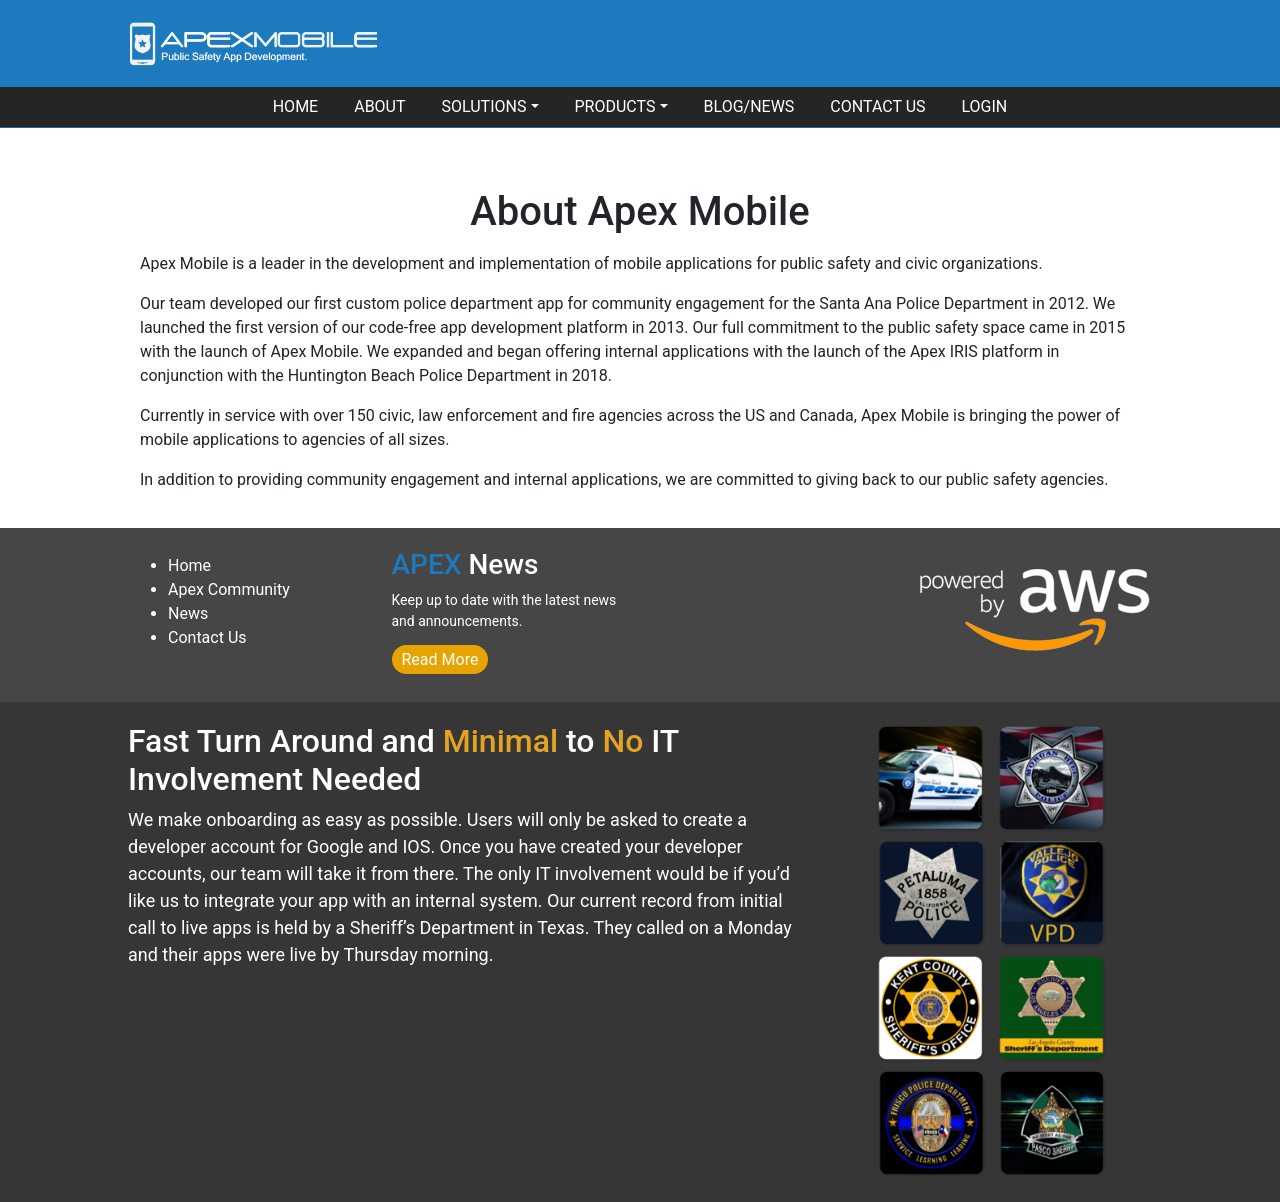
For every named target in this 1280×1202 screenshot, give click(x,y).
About (379, 106)
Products (615, 106)
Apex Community (229, 589)
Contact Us (877, 106)
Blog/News (749, 106)
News (188, 613)
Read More (440, 659)
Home (295, 106)
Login (985, 106)
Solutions (484, 106)
